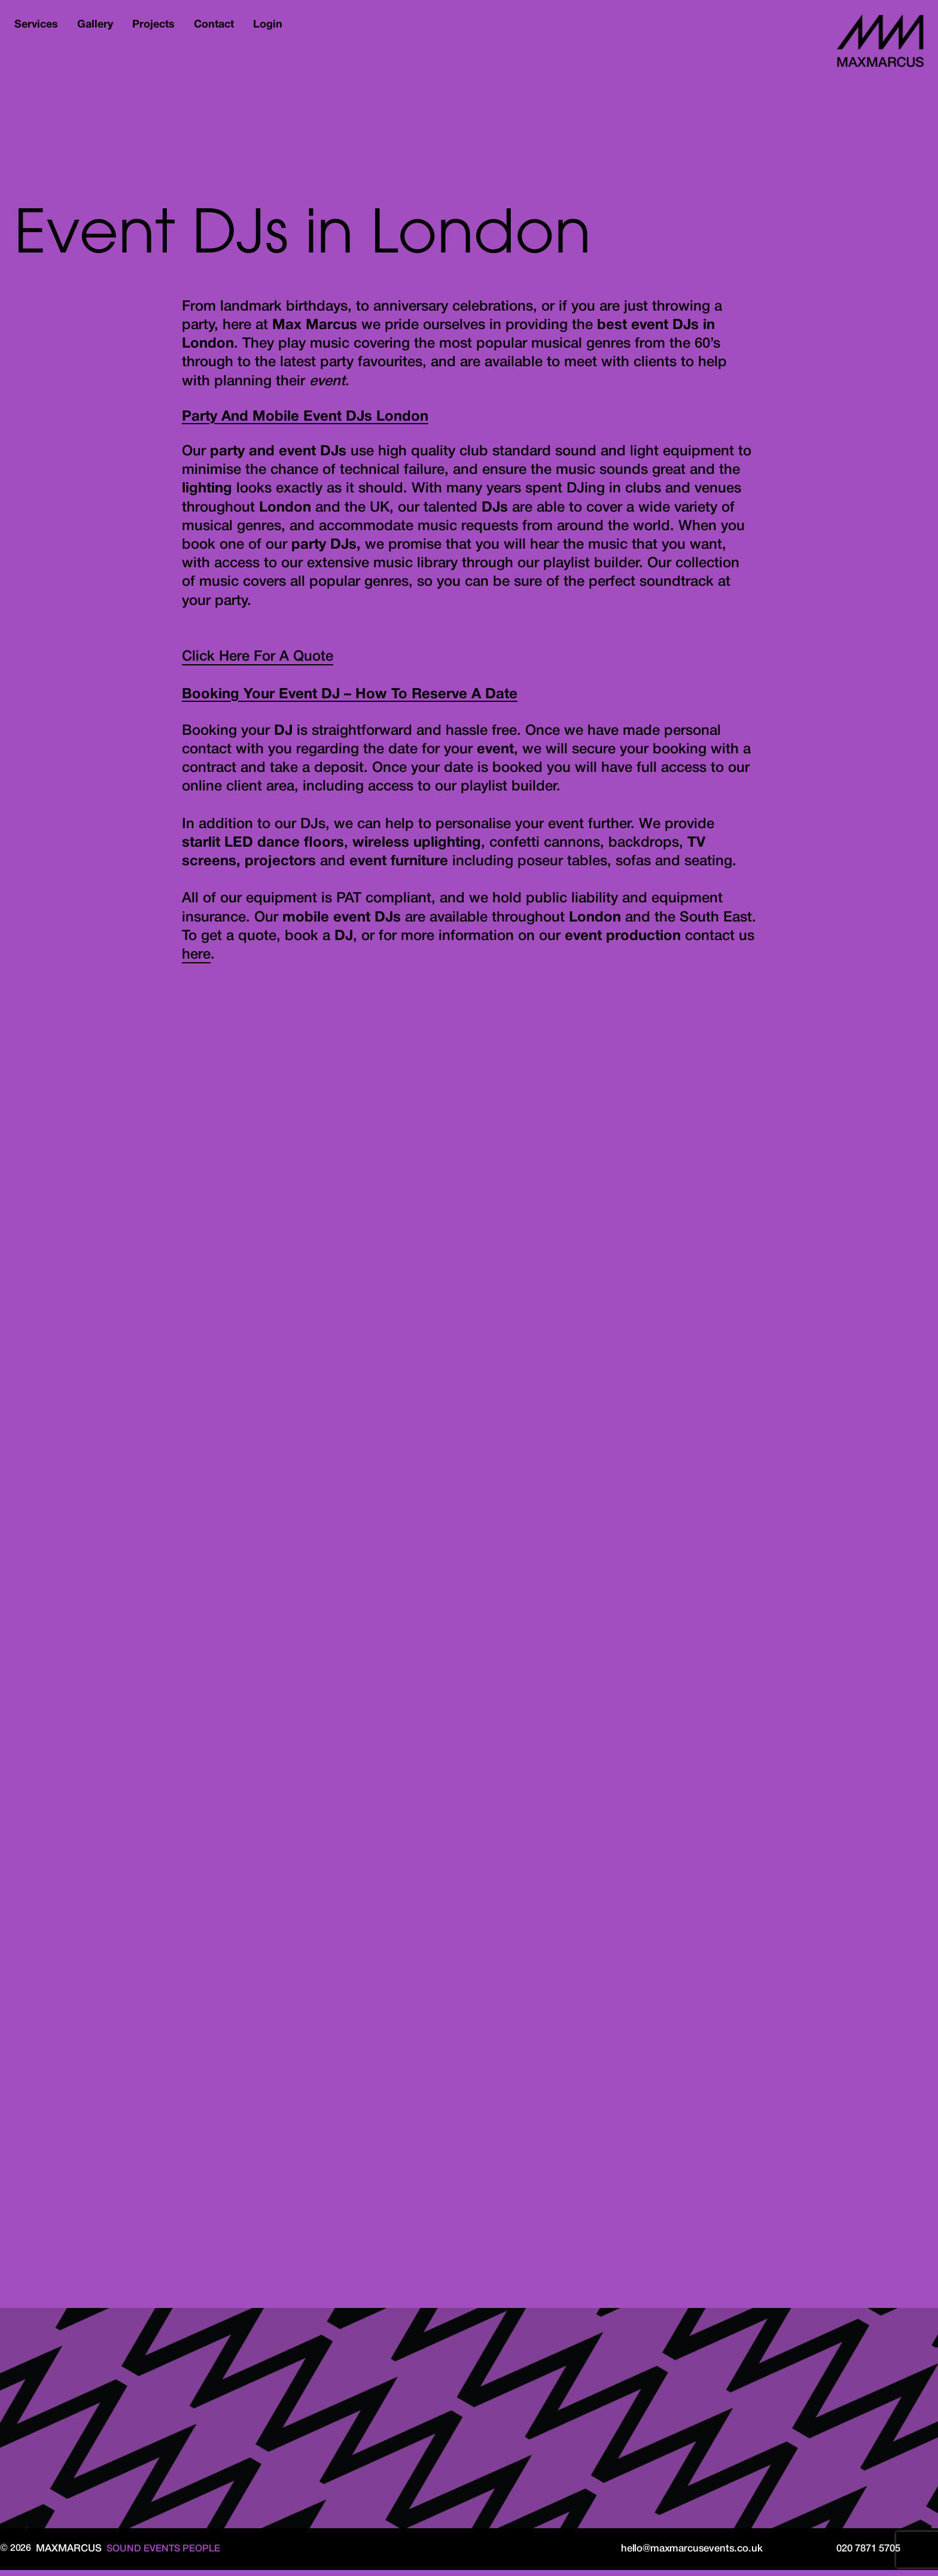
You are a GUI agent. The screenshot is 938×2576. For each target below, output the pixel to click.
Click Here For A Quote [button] (257, 663)
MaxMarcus (875, 44)
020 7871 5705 (867, 2555)
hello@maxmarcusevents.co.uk (687, 2555)
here (196, 961)
